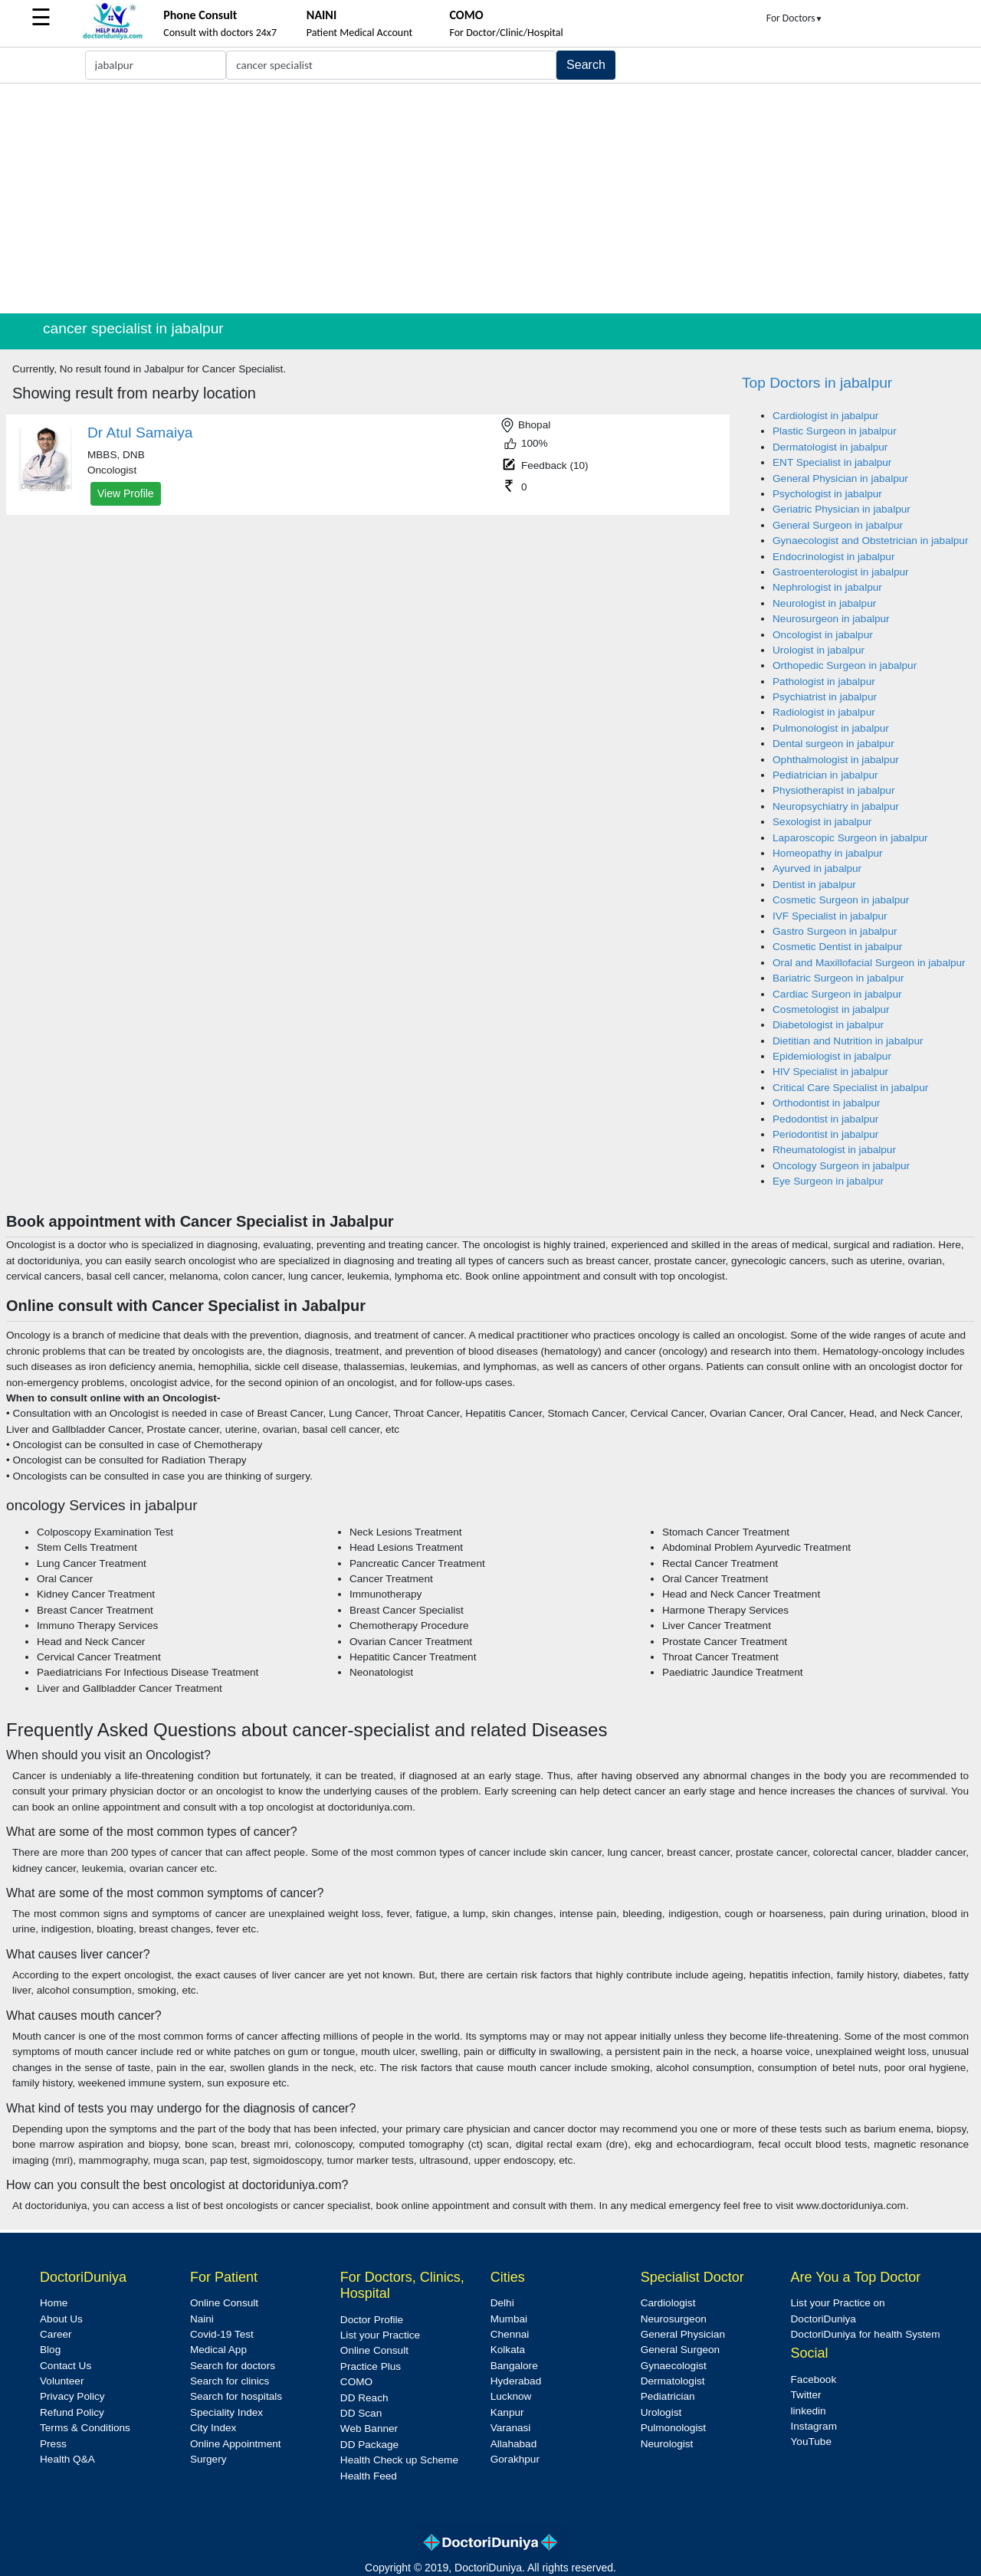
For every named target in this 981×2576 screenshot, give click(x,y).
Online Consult (224, 2303)
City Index (213, 2427)
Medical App (218, 2349)
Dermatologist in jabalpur (830, 447)
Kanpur (507, 2412)
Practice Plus (370, 2366)
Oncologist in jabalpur (823, 635)
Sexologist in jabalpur (822, 822)
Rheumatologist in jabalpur (834, 1149)
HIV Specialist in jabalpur (830, 1071)
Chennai (510, 2334)
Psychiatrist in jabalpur (825, 697)
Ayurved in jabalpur (817, 868)
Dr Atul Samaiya (140, 432)
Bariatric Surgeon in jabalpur (838, 978)
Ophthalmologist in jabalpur (836, 759)
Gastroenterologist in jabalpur (841, 572)
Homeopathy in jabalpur (828, 853)
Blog (50, 2349)
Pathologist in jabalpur (824, 681)
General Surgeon (680, 2349)
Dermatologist (673, 2381)
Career (56, 2334)
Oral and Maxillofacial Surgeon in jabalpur (869, 962)
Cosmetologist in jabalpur (831, 1009)
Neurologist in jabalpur (824, 603)
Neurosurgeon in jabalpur (831, 618)
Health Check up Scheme (399, 2460)
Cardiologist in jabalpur (825, 415)
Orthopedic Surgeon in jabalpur (845, 665)
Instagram (814, 2426)
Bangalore (514, 2365)
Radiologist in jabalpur (824, 712)
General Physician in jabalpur (840, 478)
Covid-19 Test (222, 2334)
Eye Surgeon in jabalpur (828, 1181)
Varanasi (510, 2427)
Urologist (661, 2412)
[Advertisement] (490, 198)
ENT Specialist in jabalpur (832, 462)
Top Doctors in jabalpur (817, 383)
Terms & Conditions (85, 2427)
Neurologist (667, 2444)
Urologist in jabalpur (819, 650)
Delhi (502, 2303)
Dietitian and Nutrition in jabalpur (848, 1041)
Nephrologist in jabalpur (827, 587)
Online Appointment (235, 2444)
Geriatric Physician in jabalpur (841, 509)
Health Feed (368, 2476)
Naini (202, 2319)
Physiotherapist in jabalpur (833, 790)
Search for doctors (232, 2365)
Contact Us (65, 2365)
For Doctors (794, 18)
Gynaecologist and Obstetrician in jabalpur (870, 540)
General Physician (683, 2334)
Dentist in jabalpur (814, 884)
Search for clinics (230, 2381)
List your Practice (380, 2335)
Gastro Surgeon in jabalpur (835, 931)
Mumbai (508, 2319)
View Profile (125, 493)
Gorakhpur (515, 2459)
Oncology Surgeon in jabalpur (841, 1166)
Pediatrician (668, 2396)
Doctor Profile (371, 2319)
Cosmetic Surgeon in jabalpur (841, 900)
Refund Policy (72, 2412)
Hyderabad (516, 2381)
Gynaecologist (674, 2365)
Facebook (814, 2379)
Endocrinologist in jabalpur (833, 556)
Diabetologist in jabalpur (828, 1025)
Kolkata (507, 2349)
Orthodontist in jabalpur (827, 1103)
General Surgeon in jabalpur (838, 525)
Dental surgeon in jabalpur (833, 743)
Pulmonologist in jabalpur (831, 728)
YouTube (811, 2441)
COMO (356, 2382)
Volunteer (62, 2381)
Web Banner (369, 2428)
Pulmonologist (673, 2427)
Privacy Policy (72, 2396)
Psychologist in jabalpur (827, 494)
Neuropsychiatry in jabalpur (836, 806)
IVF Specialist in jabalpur (830, 916)
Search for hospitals (236, 2396)
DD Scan (361, 2413)
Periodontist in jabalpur (825, 1134)
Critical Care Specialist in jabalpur (850, 1087)
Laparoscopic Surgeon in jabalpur (850, 838)
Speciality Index (226, 2412)
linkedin (808, 2411)
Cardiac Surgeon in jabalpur (837, 994)
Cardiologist (668, 2303)
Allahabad (513, 2444)
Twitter (806, 2395)
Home (53, 2303)
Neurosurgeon (674, 2319)
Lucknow (511, 2396)
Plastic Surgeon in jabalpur (835, 431)
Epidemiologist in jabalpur (832, 1056)
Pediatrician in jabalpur (825, 775)
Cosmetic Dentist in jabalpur (837, 946)
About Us (61, 2319)
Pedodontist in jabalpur (825, 1119)
